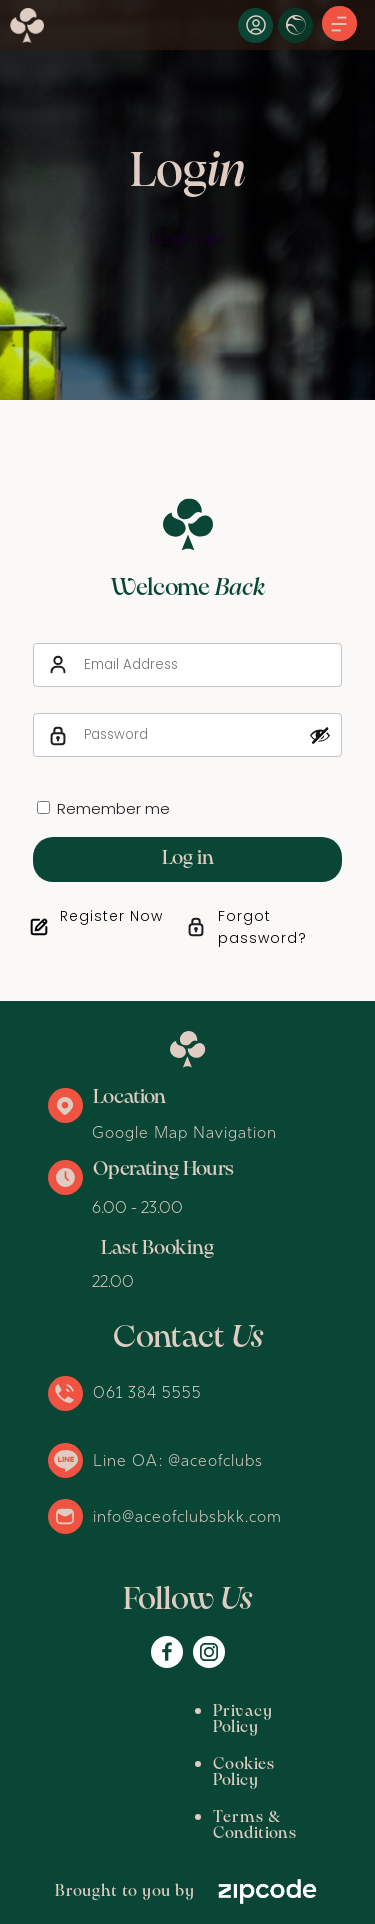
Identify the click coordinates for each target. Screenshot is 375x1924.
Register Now (111, 916)
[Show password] (320, 735)
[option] (187, 200)
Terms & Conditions (152, 1785)
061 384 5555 (147, 1392)
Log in (188, 858)
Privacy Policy (129, 1711)
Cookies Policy (130, 1748)
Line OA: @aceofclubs (178, 1460)
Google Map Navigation (184, 1132)
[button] (339, 25)
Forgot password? (262, 927)
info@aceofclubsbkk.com (187, 1516)
